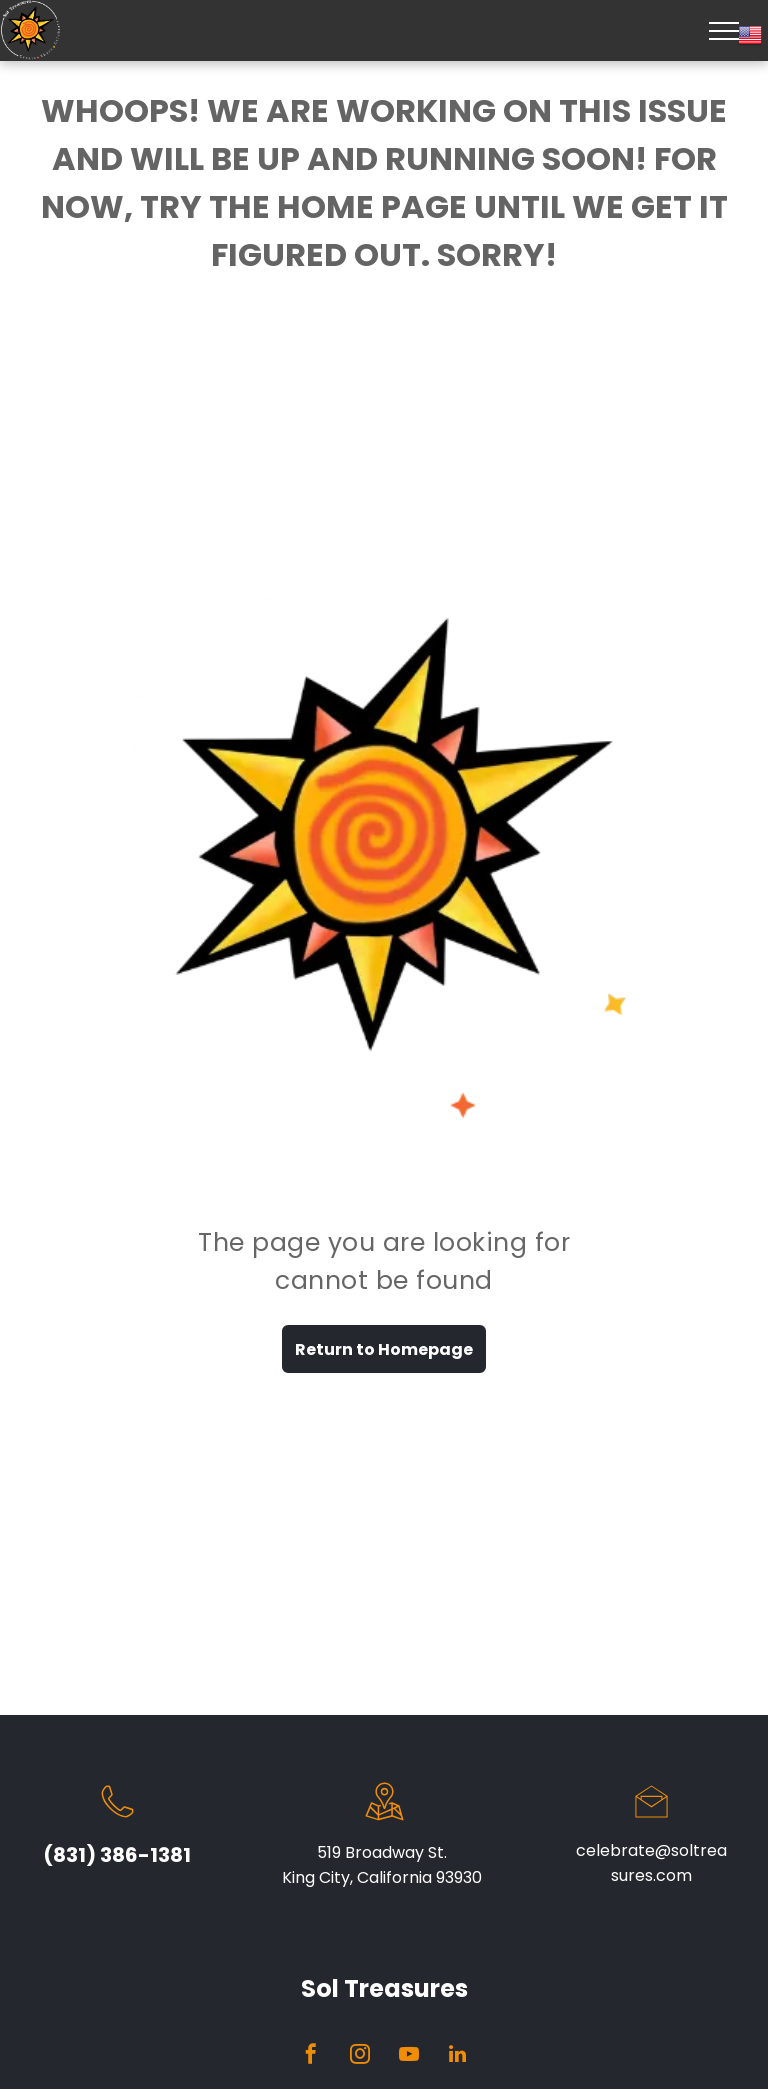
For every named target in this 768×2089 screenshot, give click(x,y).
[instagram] (360, 2056)
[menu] (724, 31)
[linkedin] (458, 2056)
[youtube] (409, 2056)
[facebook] (311, 2056)
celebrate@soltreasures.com (651, 1863)
